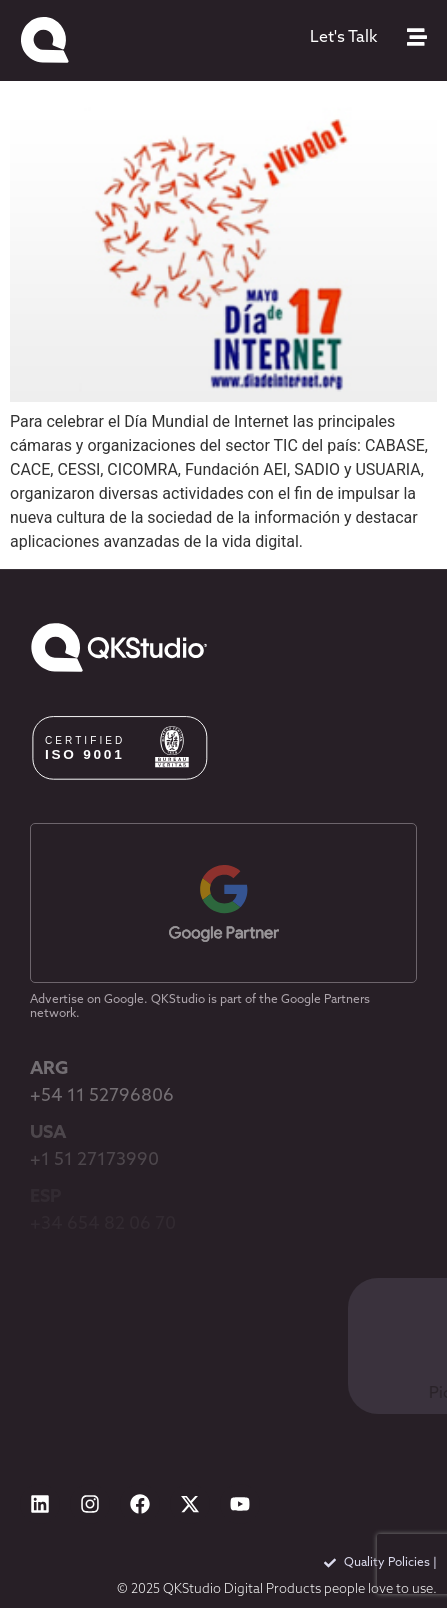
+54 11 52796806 (102, 1096)
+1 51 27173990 (94, 1160)
